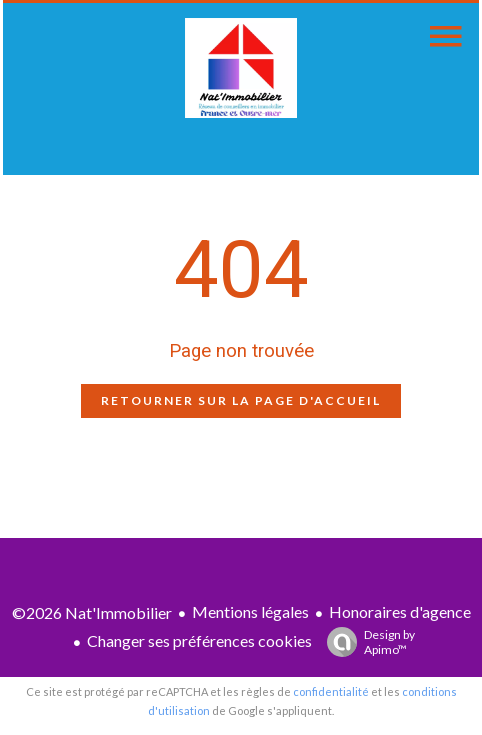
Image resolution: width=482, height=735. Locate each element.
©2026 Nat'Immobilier (92, 612)
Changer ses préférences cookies (199, 640)
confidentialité (331, 691)
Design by (366, 642)
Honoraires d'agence (400, 611)
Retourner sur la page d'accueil (241, 400)
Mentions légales (250, 611)
